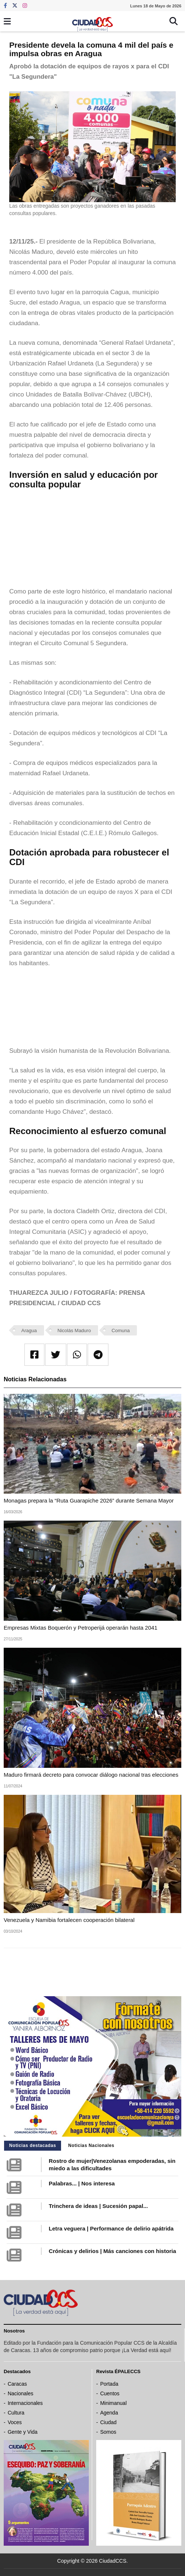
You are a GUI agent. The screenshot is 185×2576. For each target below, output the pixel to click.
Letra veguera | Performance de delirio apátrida (111, 2228)
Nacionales (20, 2393)
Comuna (121, 1330)
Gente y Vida (23, 2432)
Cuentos (110, 2393)
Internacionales (25, 2403)
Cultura (16, 2413)
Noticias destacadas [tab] (32, 2145)
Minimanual (113, 2403)
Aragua (29, 1330)
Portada (109, 2384)
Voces (15, 2422)
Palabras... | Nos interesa (82, 2183)
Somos (108, 2432)
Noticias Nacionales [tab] (91, 2145)
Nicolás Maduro (74, 1330)
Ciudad (108, 2422)
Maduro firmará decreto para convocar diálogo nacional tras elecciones (91, 1775)
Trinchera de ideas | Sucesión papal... (98, 2206)
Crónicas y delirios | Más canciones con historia (112, 2251)
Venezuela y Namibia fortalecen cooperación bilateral (69, 1920)
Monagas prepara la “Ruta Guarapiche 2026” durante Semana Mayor (89, 1500)
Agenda (109, 2413)
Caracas (17, 2384)
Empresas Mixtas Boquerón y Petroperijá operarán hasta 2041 (80, 1627)
